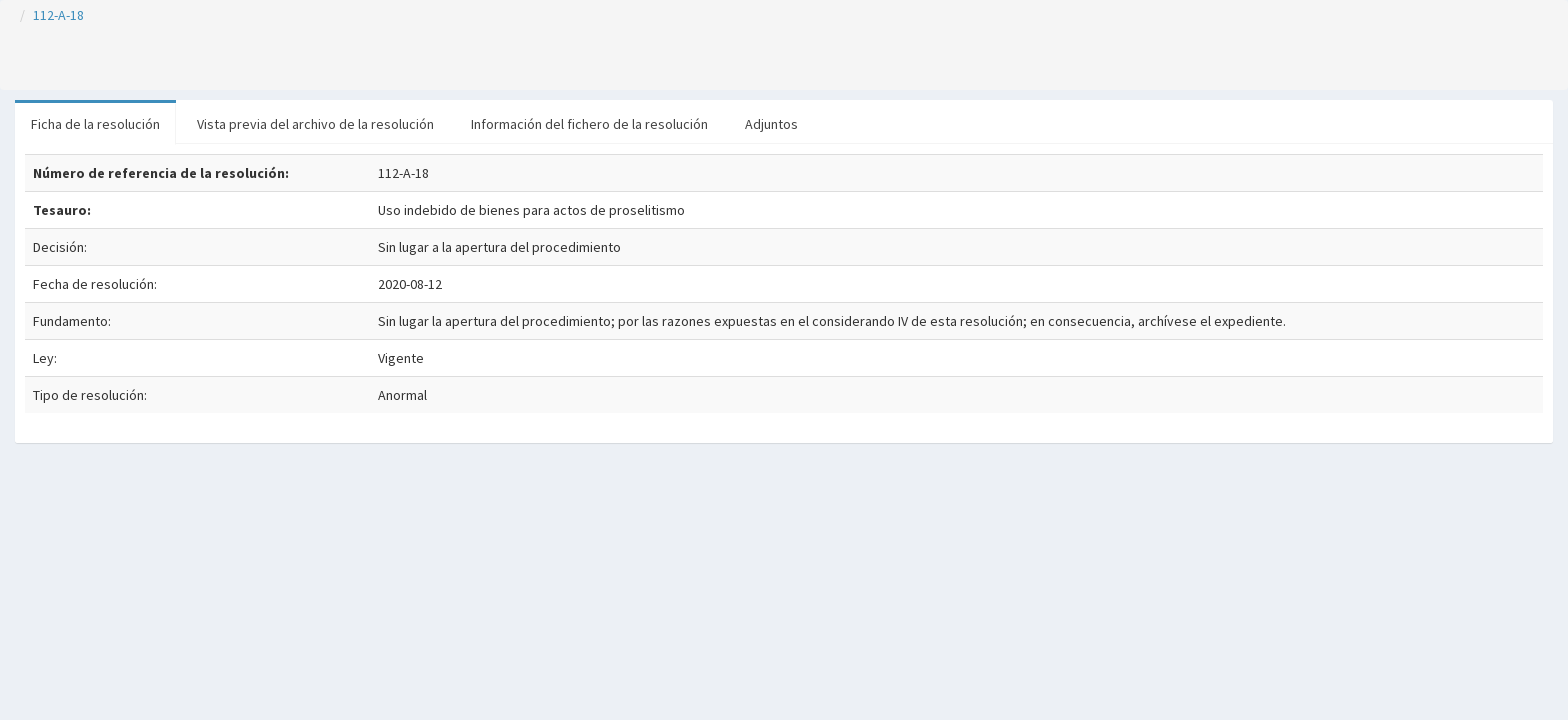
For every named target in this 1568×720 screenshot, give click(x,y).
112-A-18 (58, 15)
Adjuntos (771, 124)
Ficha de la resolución (95, 124)
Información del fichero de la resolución (589, 124)
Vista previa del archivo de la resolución (315, 124)
